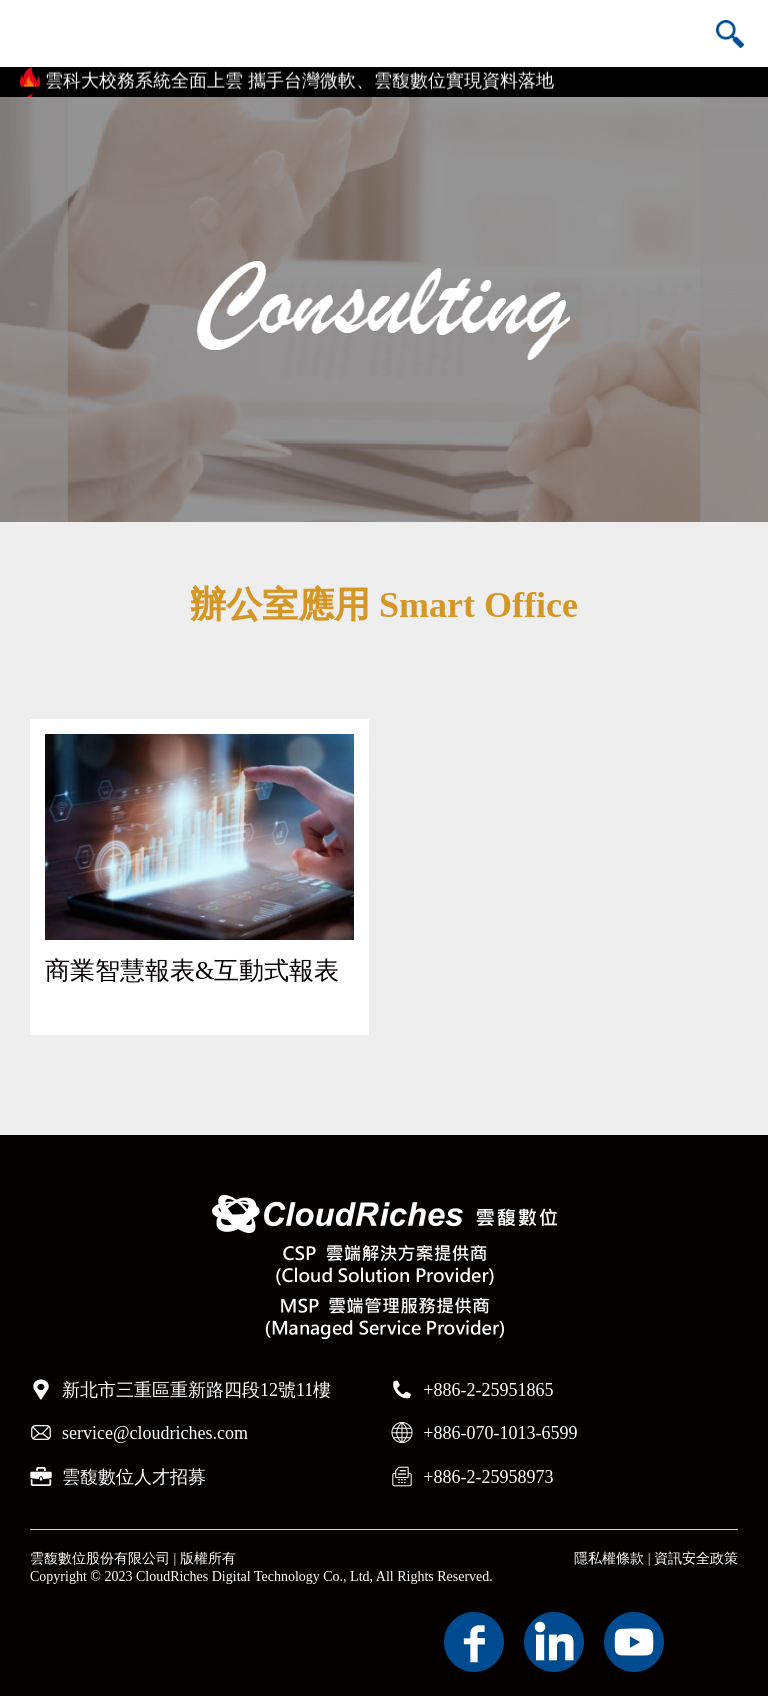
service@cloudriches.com (155, 1433)
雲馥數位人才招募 (134, 1477)
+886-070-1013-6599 (500, 1433)
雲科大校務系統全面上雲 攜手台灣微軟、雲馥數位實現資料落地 (299, 83)
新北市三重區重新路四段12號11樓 (196, 1390)
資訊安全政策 (696, 1558)
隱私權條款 (609, 1558)
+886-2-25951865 (488, 1390)
